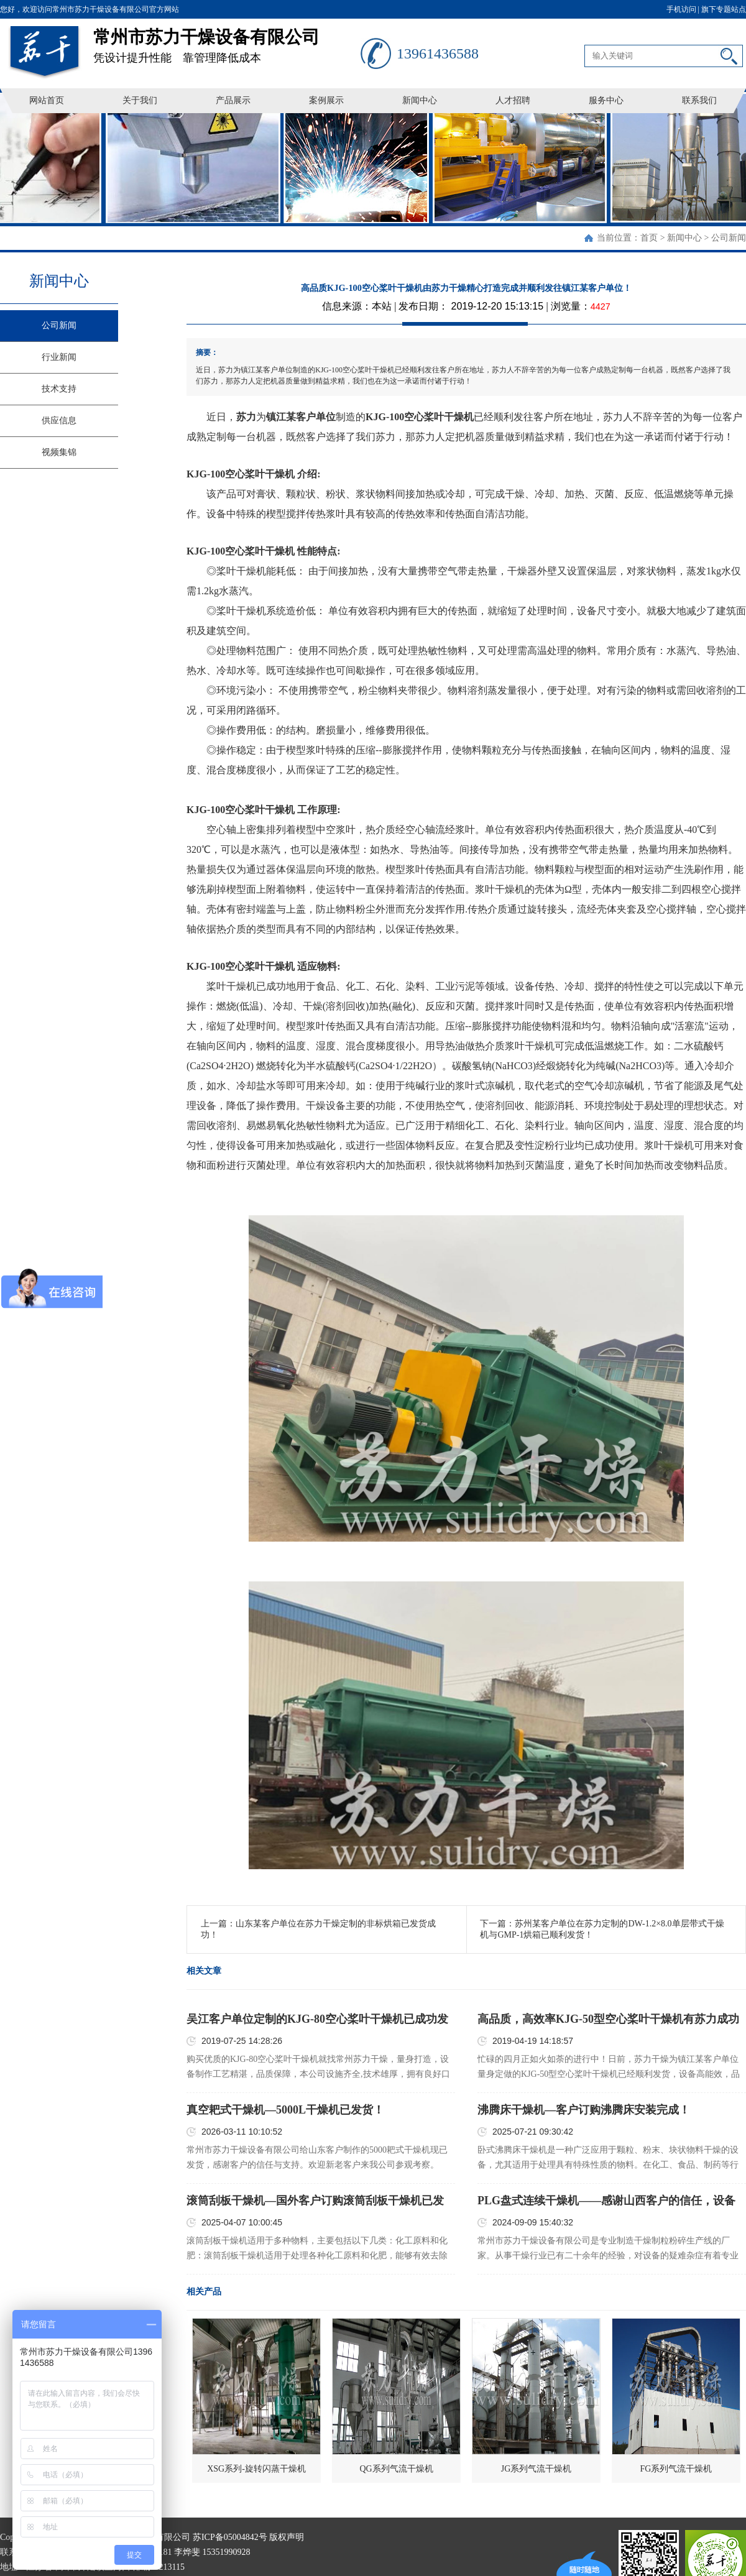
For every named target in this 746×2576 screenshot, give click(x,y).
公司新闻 (728, 237)
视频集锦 (59, 452)
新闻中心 (419, 100)
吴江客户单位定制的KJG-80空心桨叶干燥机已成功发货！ (317, 2019)
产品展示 (233, 100)
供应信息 (59, 420)
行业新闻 (59, 357)
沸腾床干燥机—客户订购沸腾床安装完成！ (583, 2110)
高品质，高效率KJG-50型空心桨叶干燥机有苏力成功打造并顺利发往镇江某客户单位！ (608, 2019)
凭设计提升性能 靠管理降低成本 (227, 41)
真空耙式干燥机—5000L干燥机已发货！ (285, 2110)
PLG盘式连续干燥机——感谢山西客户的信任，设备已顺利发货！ (606, 2201)
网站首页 (46, 100)
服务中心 (606, 100)
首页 (649, 237)
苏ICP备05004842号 (230, 2537)
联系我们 (699, 100)
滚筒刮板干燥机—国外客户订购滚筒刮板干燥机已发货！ (315, 2201)
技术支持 (59, 388)
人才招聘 (512, 100)
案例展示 (326, 100)
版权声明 (286, 2537)
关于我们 (139, 100)
